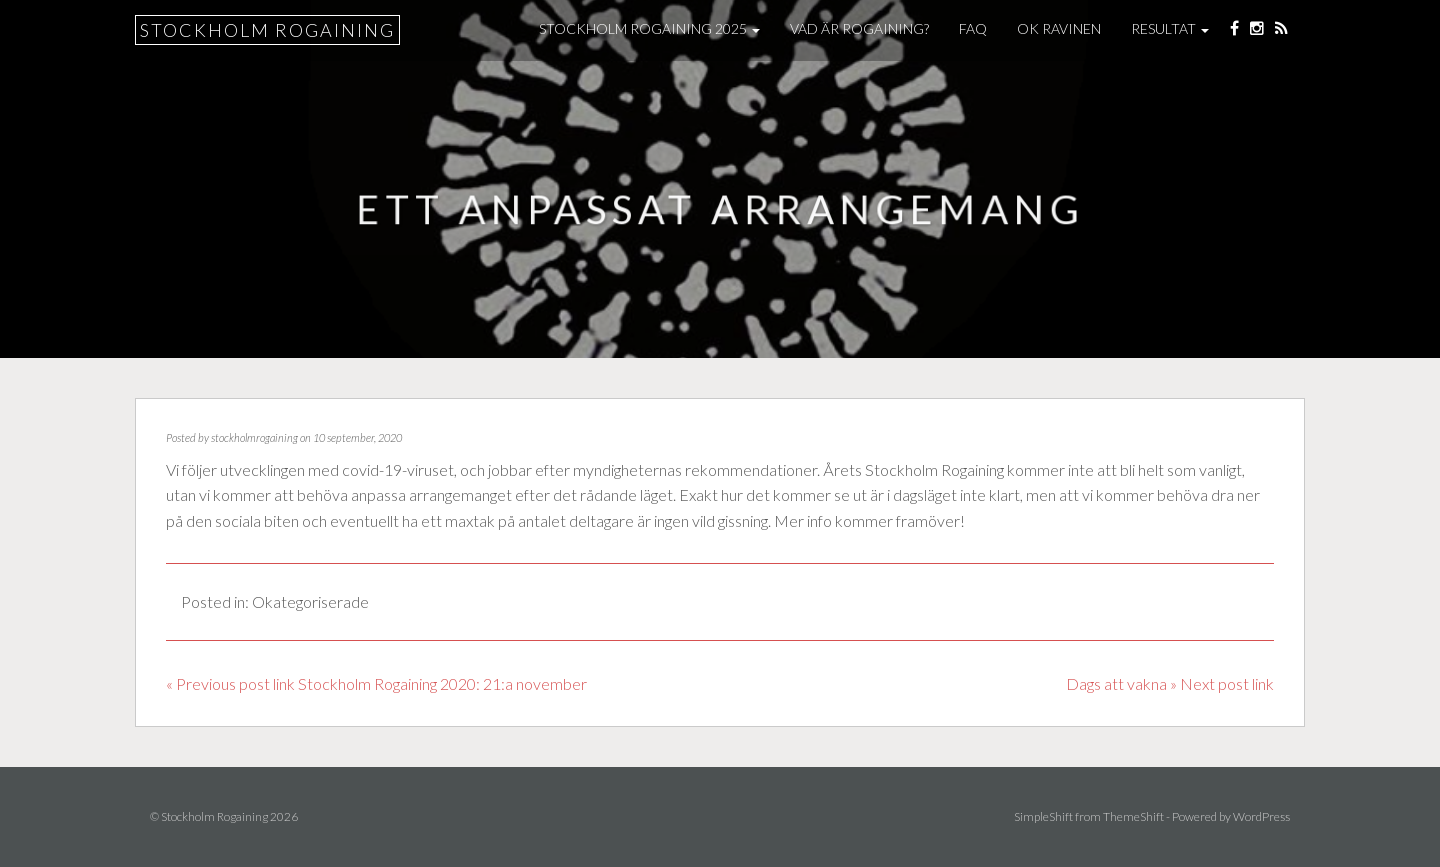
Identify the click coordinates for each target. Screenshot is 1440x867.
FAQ (973, 28)
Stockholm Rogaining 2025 (649, 28)
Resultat (1170, 28)
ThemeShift (1133, 816)
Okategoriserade (310, 601)
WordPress (1261, 816)
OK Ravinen (1059, 28)
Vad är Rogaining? (859, 28)
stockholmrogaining (254, 437)
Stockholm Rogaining (267, 30)
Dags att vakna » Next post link (1170, 683)
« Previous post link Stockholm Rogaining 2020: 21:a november (376, 683)
